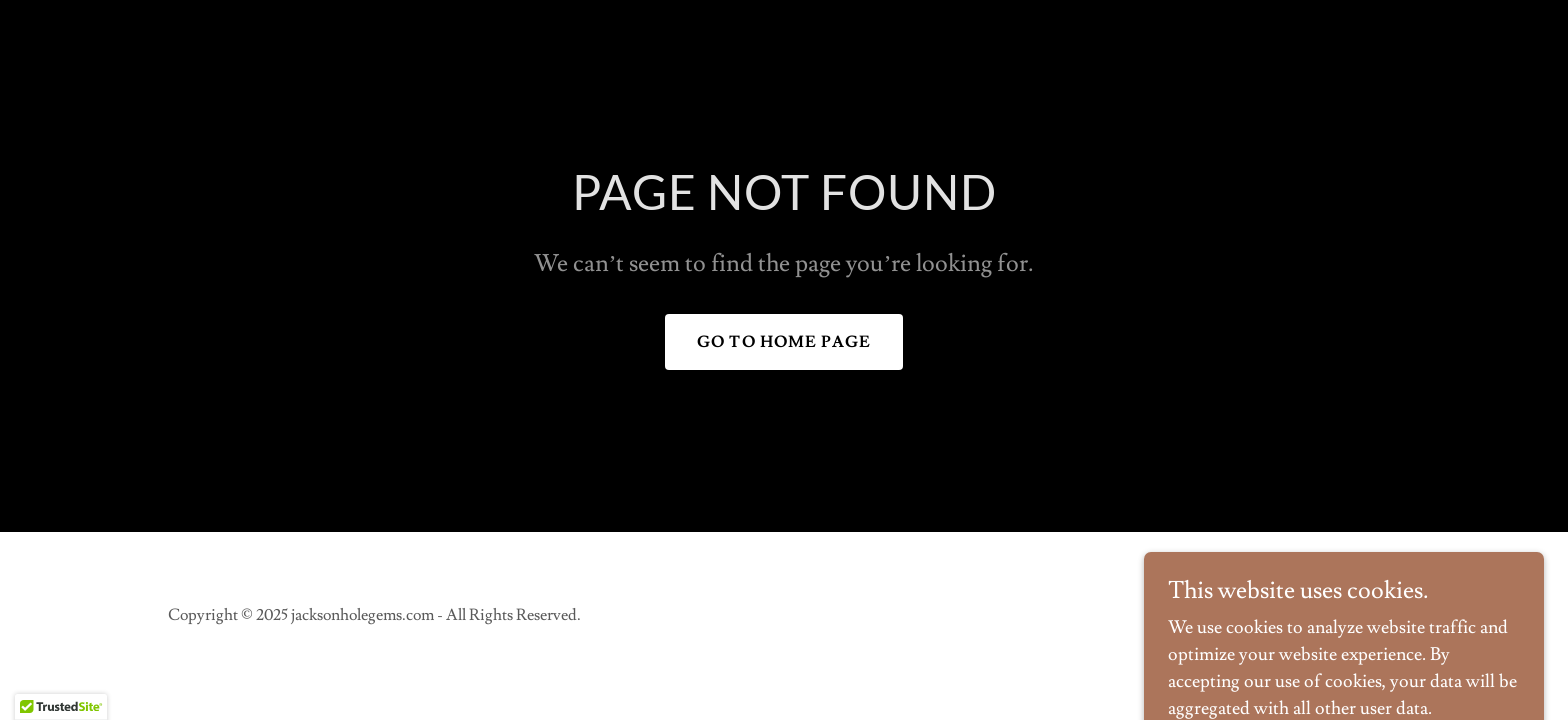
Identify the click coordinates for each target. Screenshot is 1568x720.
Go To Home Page (784, 342)
